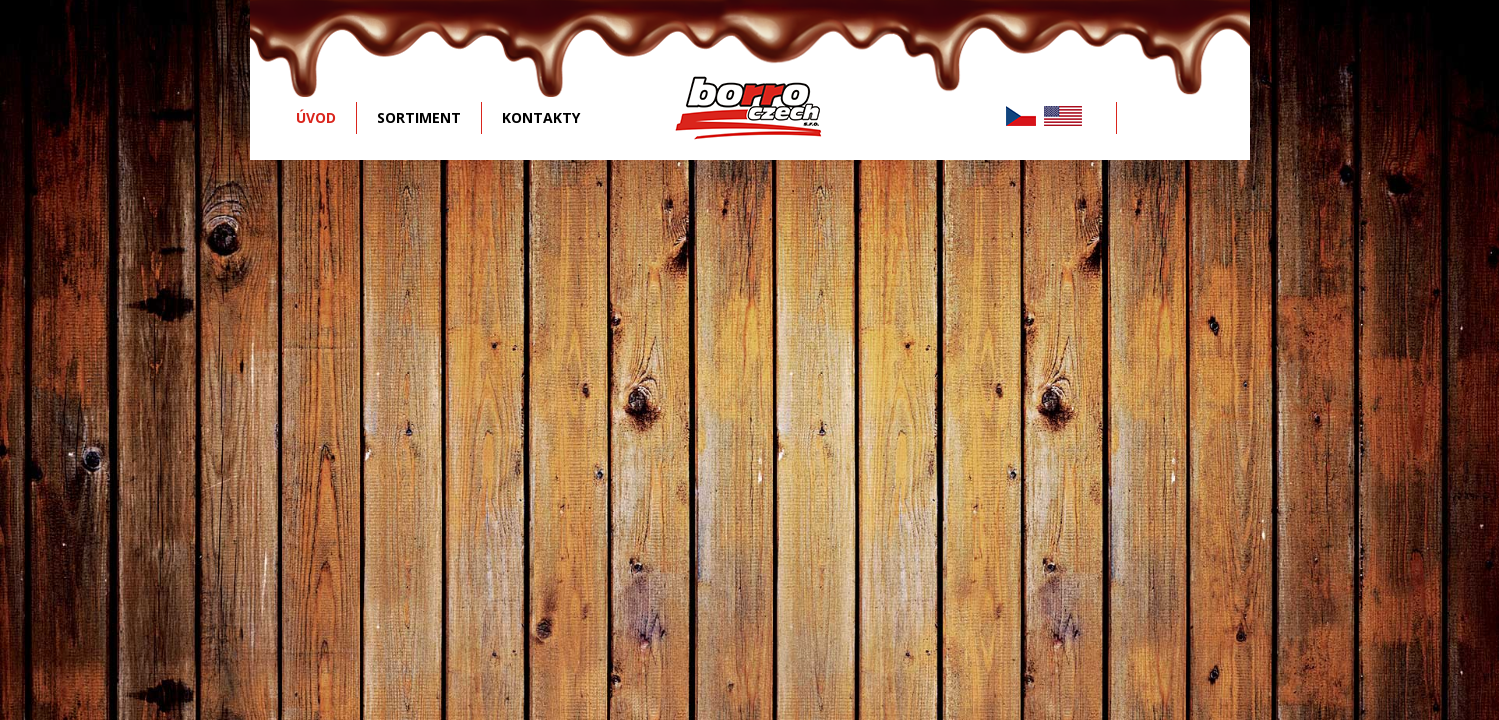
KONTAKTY (541, 117)
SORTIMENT (419, 117)
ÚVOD (316, 117)
